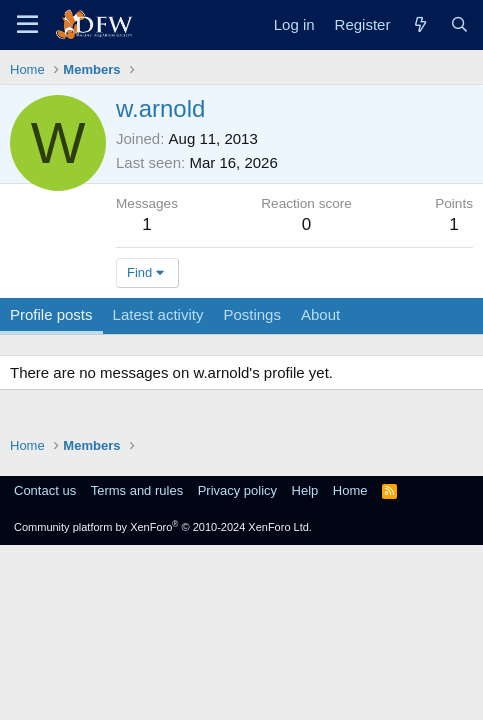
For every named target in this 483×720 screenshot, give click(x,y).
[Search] (459, 24)
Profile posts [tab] (51, 314)
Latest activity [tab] (158, 314)
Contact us (45, 490)
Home (350, 490)
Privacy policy (237, 490)
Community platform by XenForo (163, 527)
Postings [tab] (252, 314)
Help (305, 490)
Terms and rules (137, 490)
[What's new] (419, 24)
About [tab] (320, 314)
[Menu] (27, 25)
